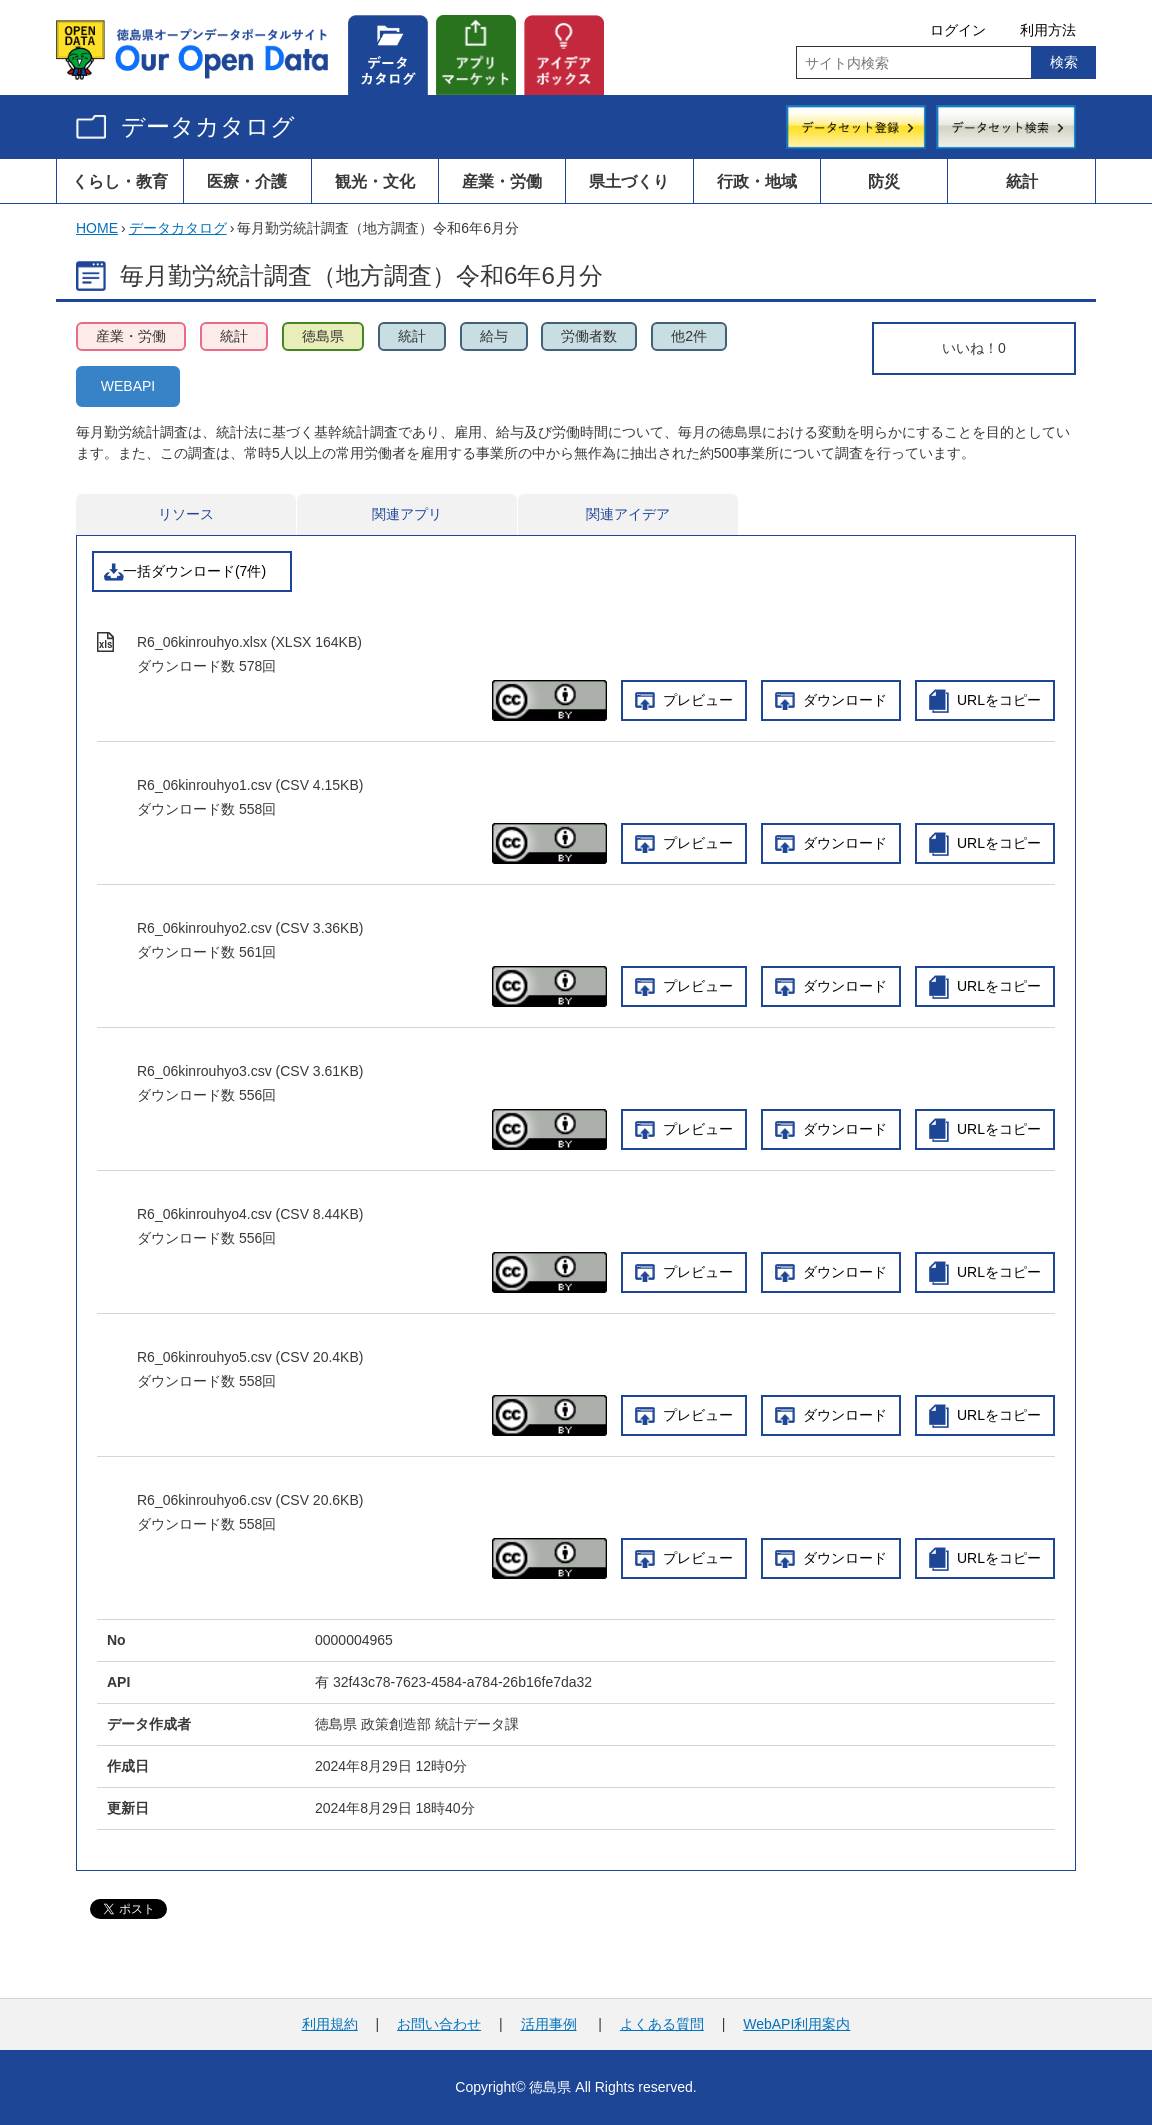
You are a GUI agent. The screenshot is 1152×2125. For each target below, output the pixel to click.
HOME (97, 228)
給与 (494, 336)
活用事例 (549, 2024)
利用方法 (1048, 30)
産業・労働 (502, 181)
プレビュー (698, 700)
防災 (884, 181)
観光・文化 (375, 181)
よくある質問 (662, 2024)
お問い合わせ (439, 2024)
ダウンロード (845, 700)
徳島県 (323, 336)
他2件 (689, 336)
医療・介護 (247, 181)
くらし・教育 (120, 181)
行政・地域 (757, 181)
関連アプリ (407, 514)
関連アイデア (628, 514)
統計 (1022, 181)
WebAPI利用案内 (796, 2024)
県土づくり (629, 181)
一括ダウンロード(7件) (194, 571)
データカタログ (208, 126)
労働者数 (589, 336)
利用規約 (330, 2024)
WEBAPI (128, 386)
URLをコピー (999, 700)
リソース (186, 514)
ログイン (958, 30)
